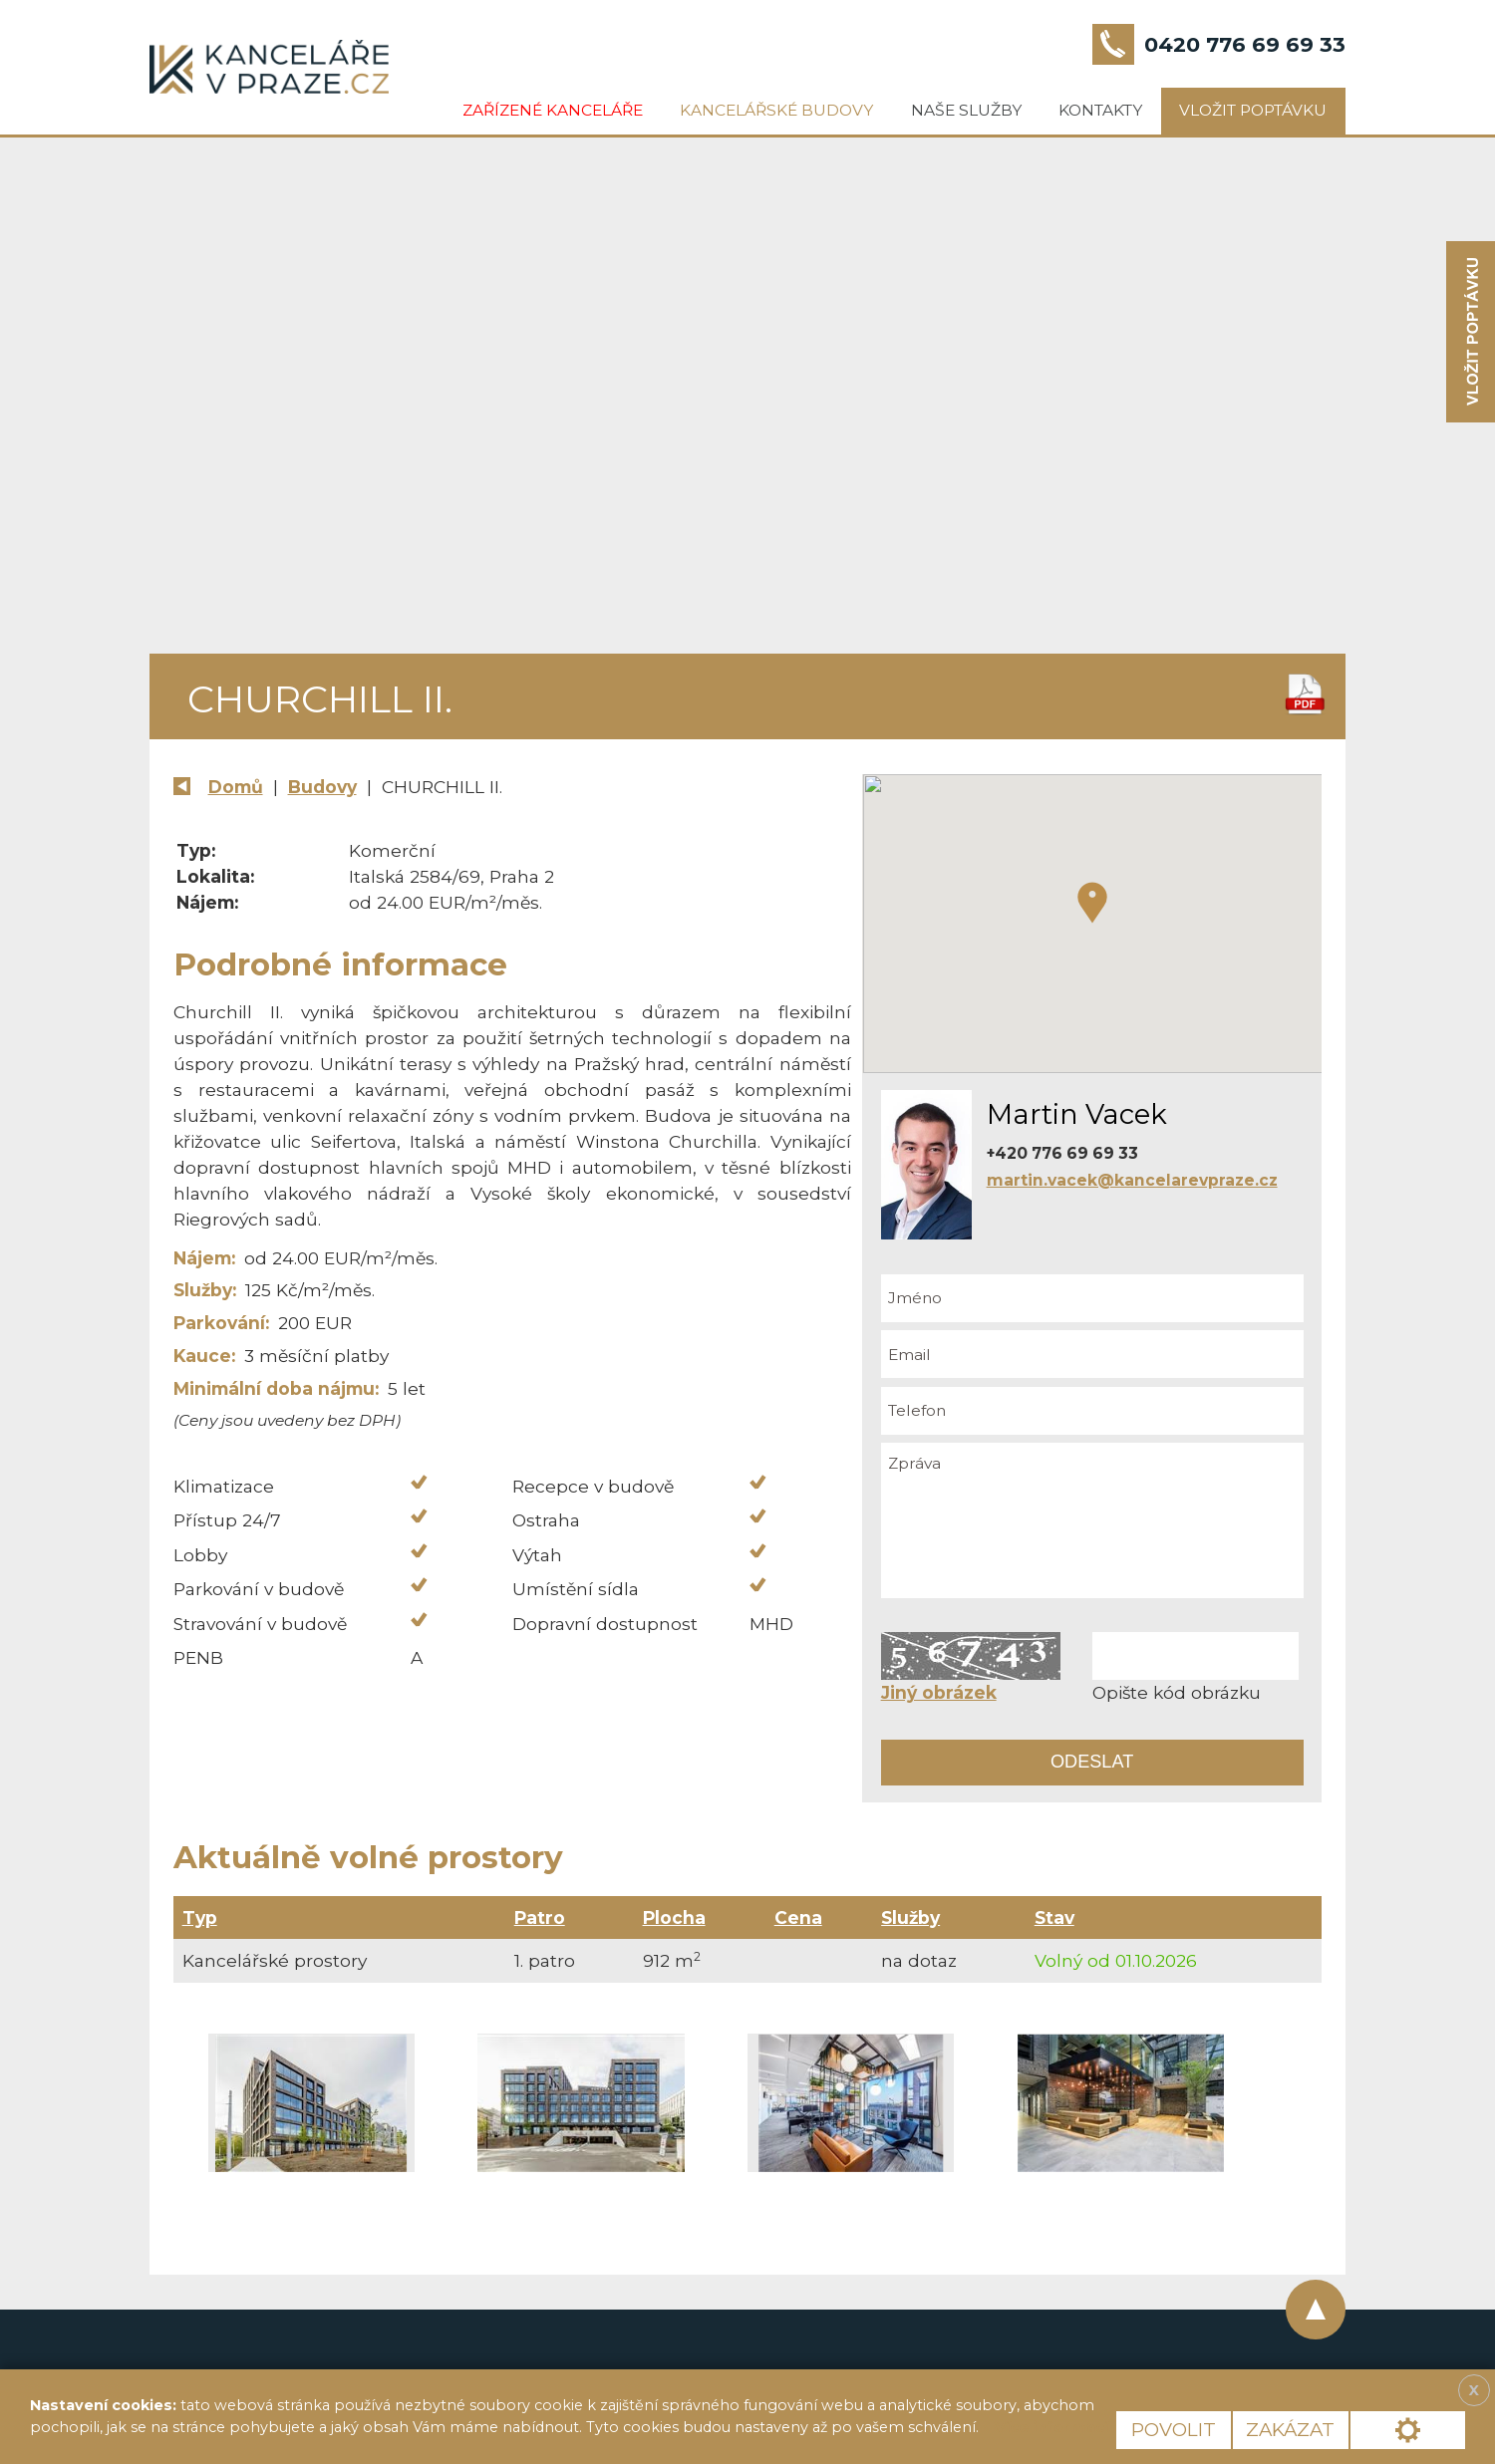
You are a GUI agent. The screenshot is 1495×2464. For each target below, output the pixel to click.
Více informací (1051, 2427)
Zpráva (1092, 1520)
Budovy (322, 786)
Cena (798, 1917)
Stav (1054, 1917)
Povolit (1173, 2429)
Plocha (674, 1917)
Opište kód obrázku (1176, 1692)
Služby (910, 1917)
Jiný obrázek (939, 1692)
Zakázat (1290, 2429)
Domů (235, 786)
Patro (539, 1917)
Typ (199, 1917)
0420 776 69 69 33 (1245, 44)
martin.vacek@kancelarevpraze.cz (1132, 1180)
